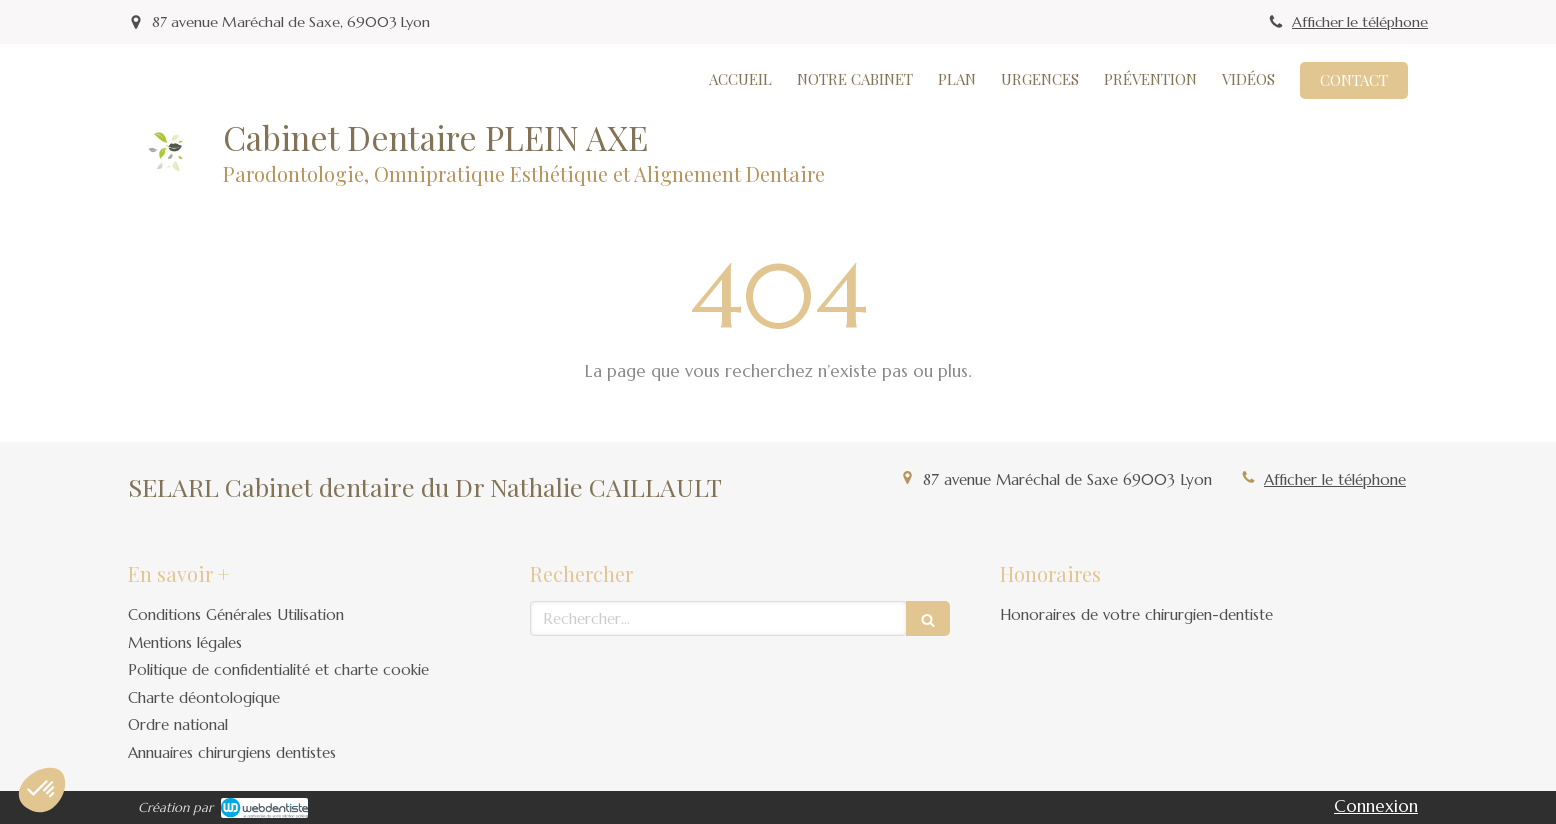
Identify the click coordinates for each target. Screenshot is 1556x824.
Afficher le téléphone (1360, 22)
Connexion (1376, 806)
